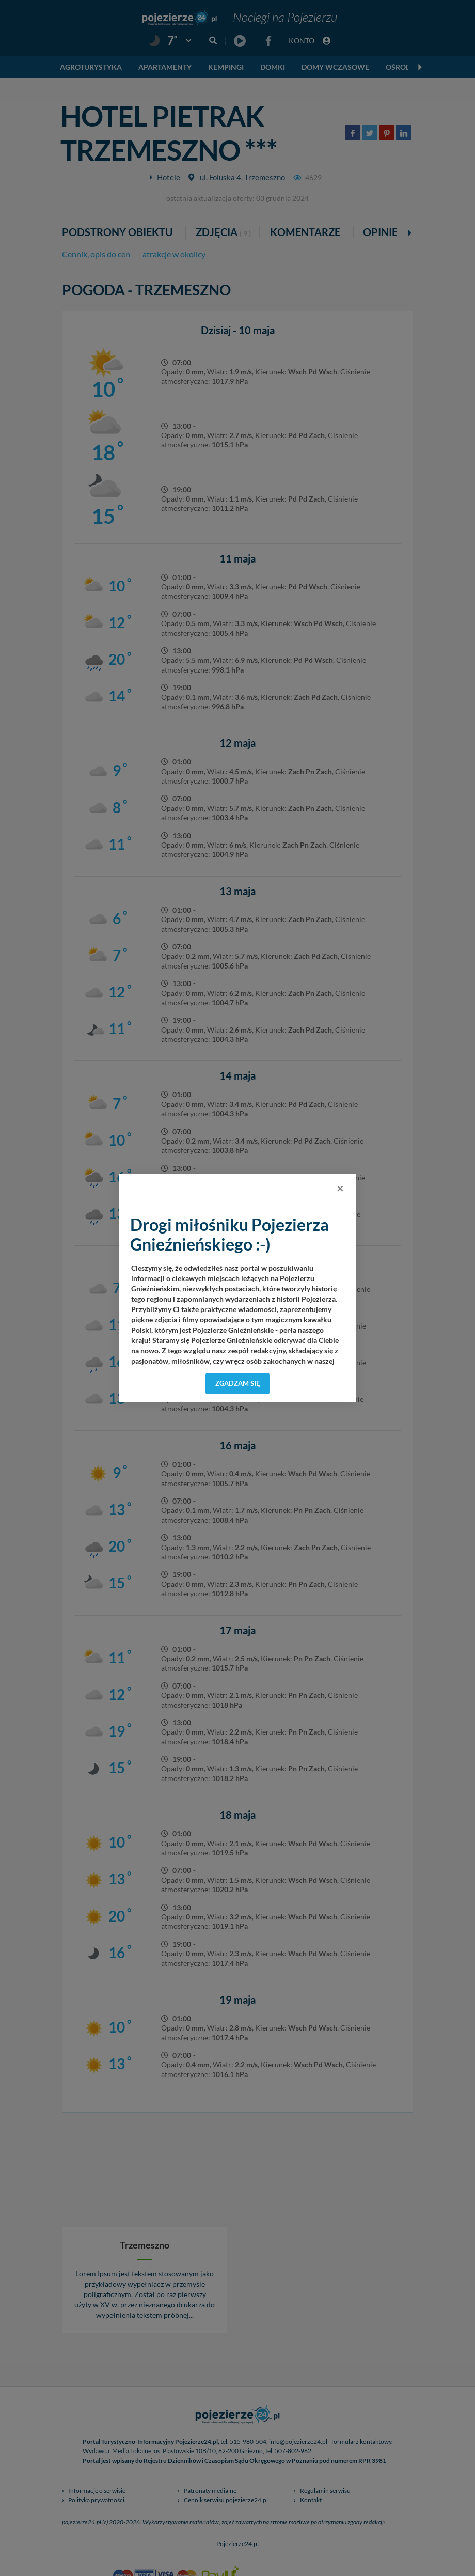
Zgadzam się (237, 1383)
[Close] (340, 1188)
